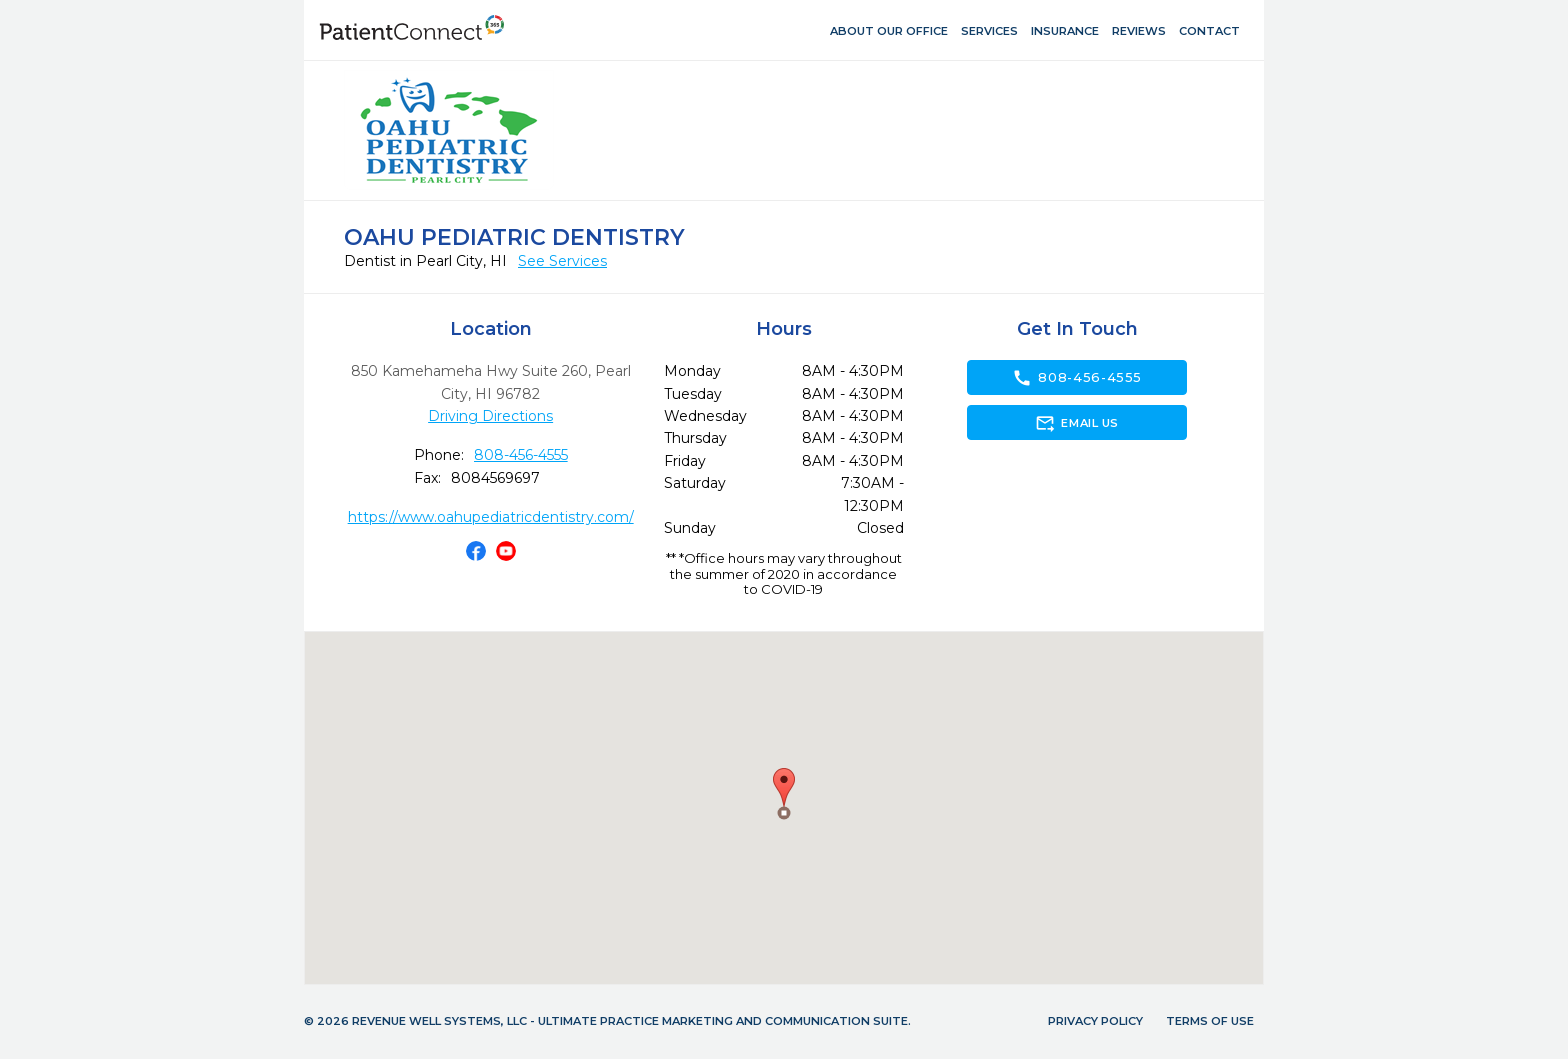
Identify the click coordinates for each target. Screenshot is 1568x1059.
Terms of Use (1210, 1021)
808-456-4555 (521, 455)
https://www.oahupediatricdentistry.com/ (491, 517)
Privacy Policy (1095, 1021)
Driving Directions (490, 416)
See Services (562, 261)
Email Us (1076, 423)
